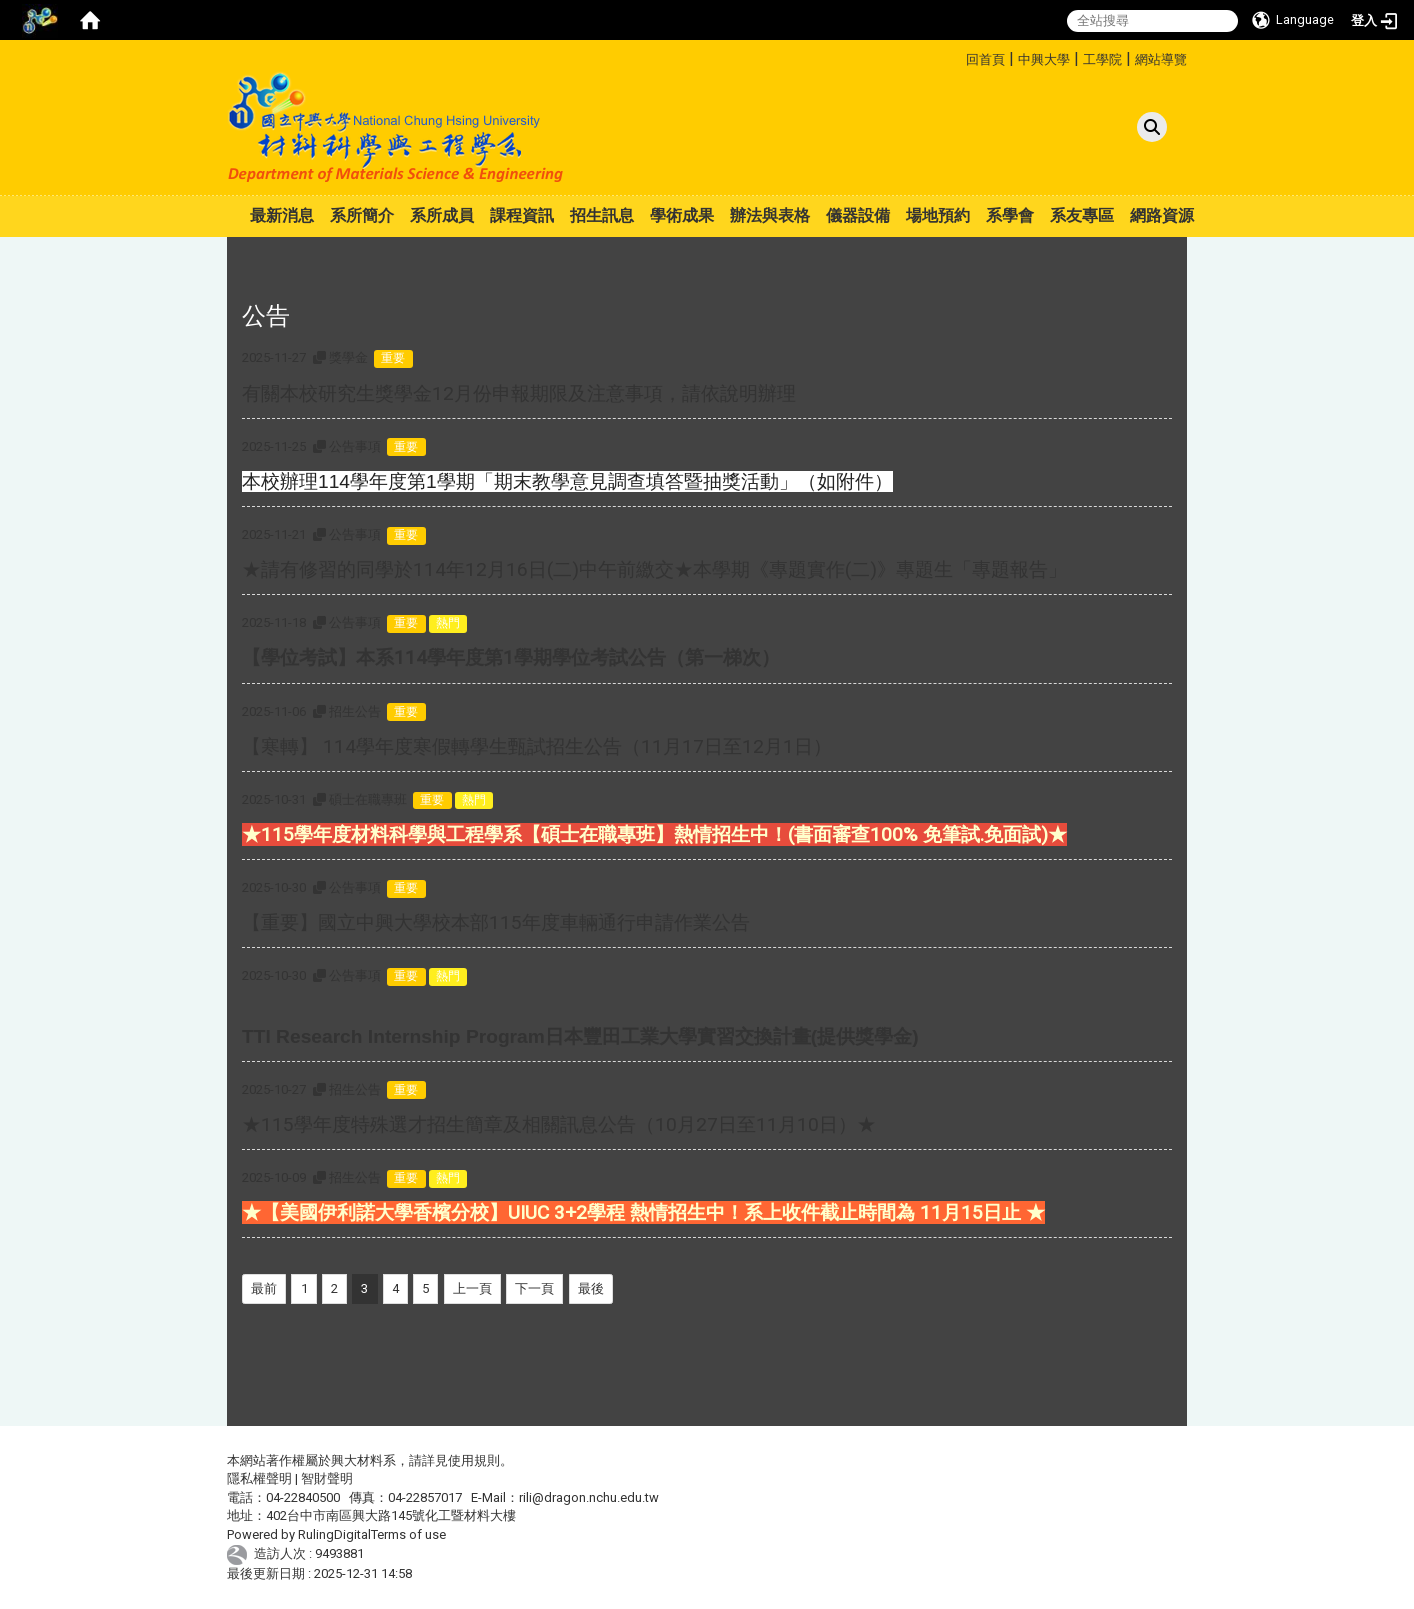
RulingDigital (334, 1534)
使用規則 (474, 1460)
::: (958, 56)
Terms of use (408, 1534)
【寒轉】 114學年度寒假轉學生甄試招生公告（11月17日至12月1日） (537, 746)
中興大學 (1044, 59)
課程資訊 (522, 215)
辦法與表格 (770, 215)
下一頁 (534, 1288)
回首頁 (985, 59)
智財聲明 (327, 1478)
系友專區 (1082, 215)
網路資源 (1162, 215)
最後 (591, 1288)
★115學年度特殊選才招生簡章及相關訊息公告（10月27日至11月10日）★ (559, 1124)
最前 (264, 1288)
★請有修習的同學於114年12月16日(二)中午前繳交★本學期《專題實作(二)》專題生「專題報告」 (654, 569)
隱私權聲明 (259, 1478)
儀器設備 (858, 215)
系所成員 (442, 215)
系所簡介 (362, 215)
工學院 (1102, 59)
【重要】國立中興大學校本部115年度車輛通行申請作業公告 (496, 922)
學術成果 (682, 215)
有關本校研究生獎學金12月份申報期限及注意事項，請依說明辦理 (519, 393)
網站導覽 (1161, 59)
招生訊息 (602, 215)
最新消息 (282, 215)
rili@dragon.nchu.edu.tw (589, 1497)
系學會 (1010, 215)
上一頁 (472, 1288)
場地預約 (938, 215)
